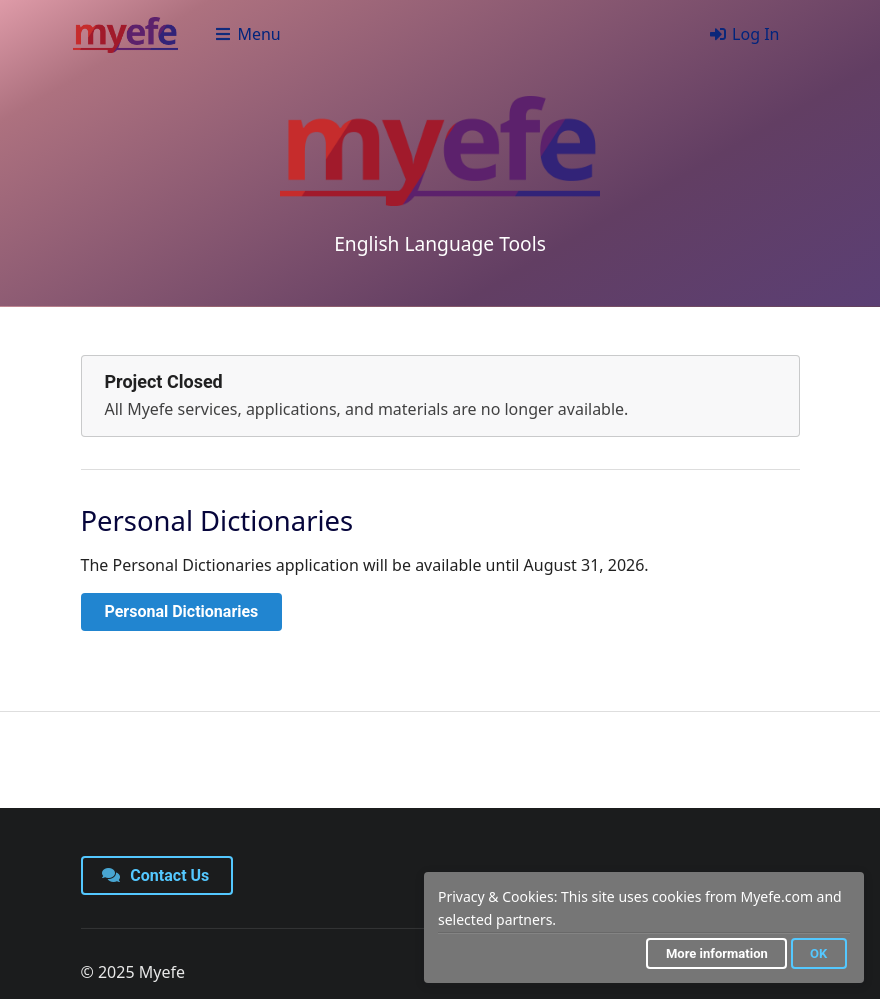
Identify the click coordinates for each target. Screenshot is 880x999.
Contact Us (156, 875)
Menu (247, 34)
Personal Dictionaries (182, 611)
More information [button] (717, 953)
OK (818, 953)
